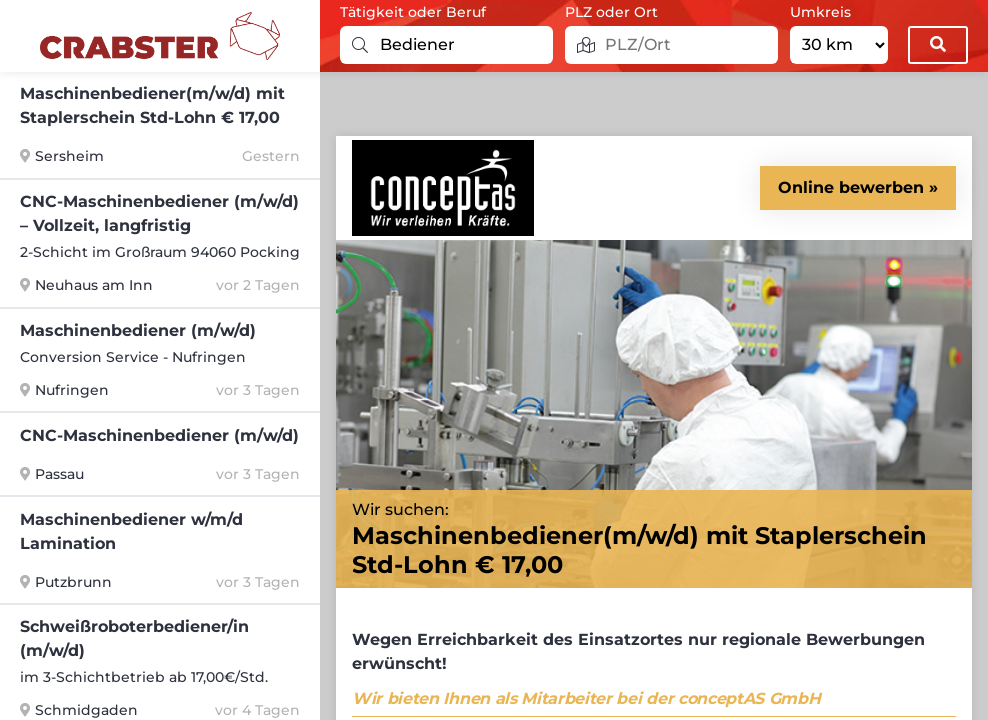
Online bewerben (851, 187)
